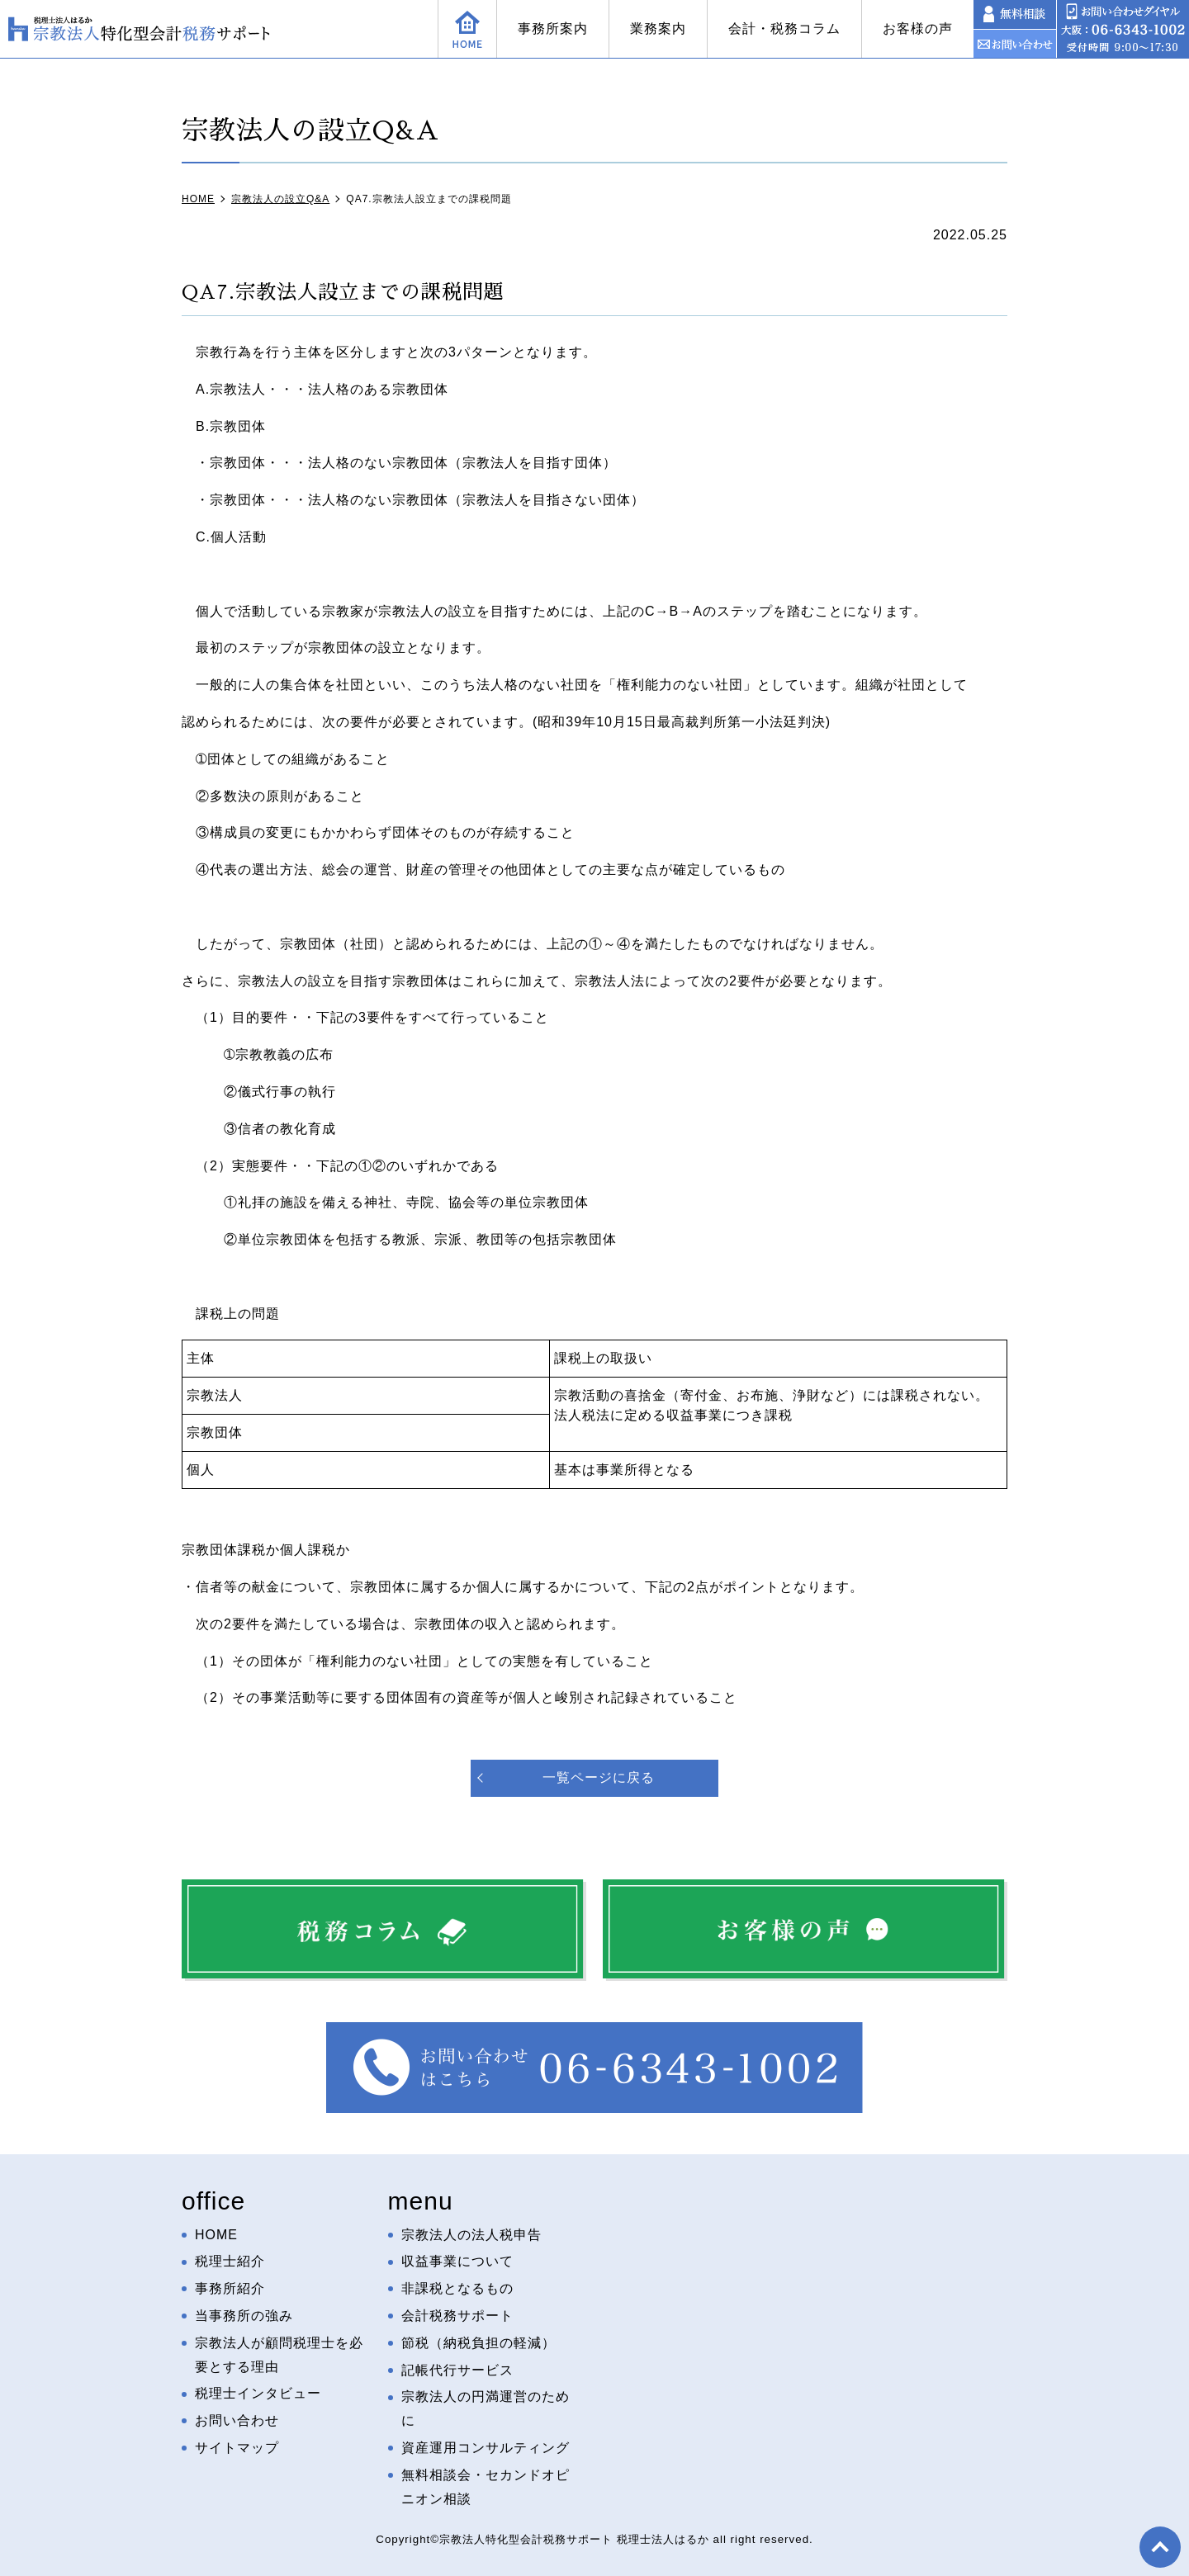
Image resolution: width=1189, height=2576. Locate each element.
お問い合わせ (237, 2420)
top (1160, 2547)
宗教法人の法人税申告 (471, 2235)
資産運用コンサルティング (485, 2448)
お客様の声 (918, 28)
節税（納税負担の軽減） (478, 2343)
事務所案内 (553, 28)
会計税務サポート (457, 2316)
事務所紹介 (230, 2288)
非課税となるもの (457, 2288)
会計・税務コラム (784, 28)
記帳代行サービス (457, 2370)
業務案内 (658, 28)
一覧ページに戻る (598, 1777)
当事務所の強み (244, 2316)
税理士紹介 (230, 2261)
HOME (216, 2235)
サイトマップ (237, 2448)
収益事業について (457, 2261)
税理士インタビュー (258, 2393)
